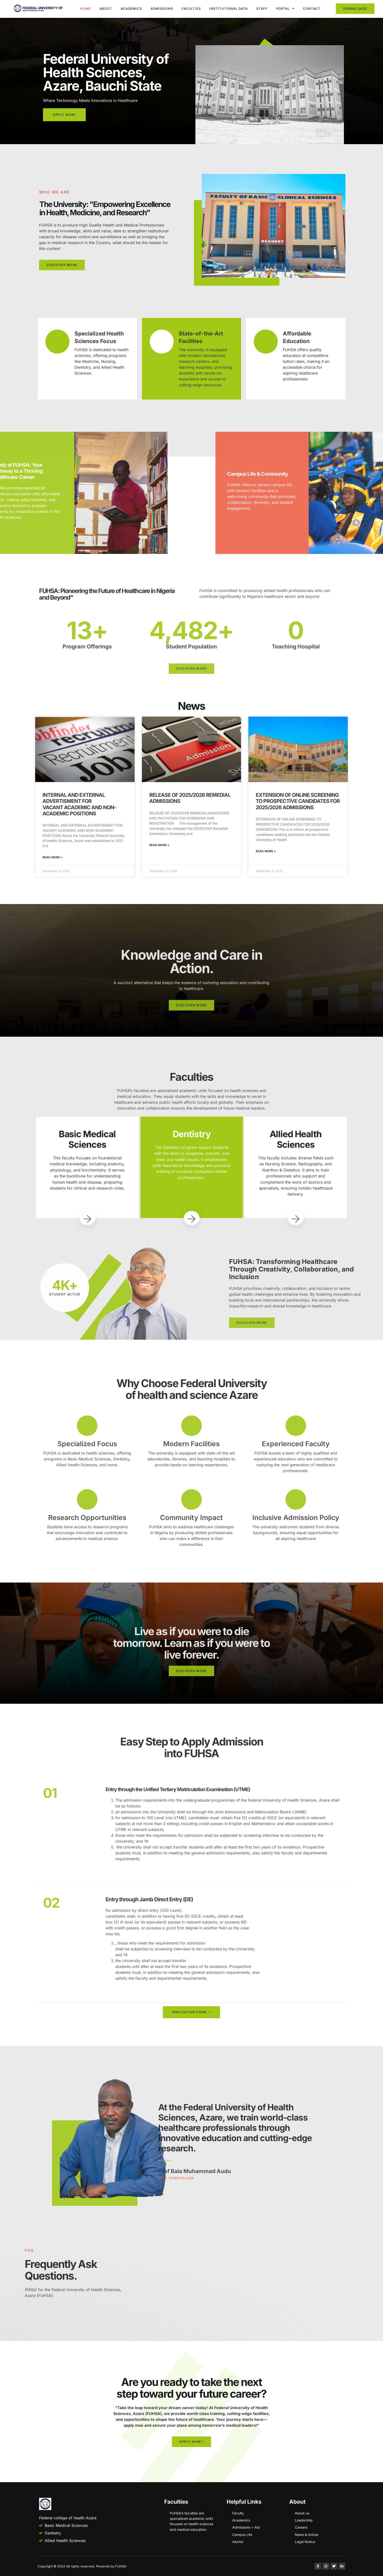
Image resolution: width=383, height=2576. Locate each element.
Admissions (161, 9)
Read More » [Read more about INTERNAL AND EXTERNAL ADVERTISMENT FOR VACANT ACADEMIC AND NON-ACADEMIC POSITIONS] (53, 857)
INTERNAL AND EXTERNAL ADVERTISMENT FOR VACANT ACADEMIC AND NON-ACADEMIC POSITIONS (79, 804)
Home (85, 9)
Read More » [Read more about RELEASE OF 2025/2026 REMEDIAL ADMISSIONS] (159, 845)
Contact (311, 9)
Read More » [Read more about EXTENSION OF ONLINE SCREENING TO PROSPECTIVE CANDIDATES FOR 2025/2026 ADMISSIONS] (266, 851)
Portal (285, 9)
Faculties (191, 9)
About (105, 9)
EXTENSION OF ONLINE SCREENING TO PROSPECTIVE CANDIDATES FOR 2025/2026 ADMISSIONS (298, 801)
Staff (261, 9)
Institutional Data (228, 9)
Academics (131, 9)
